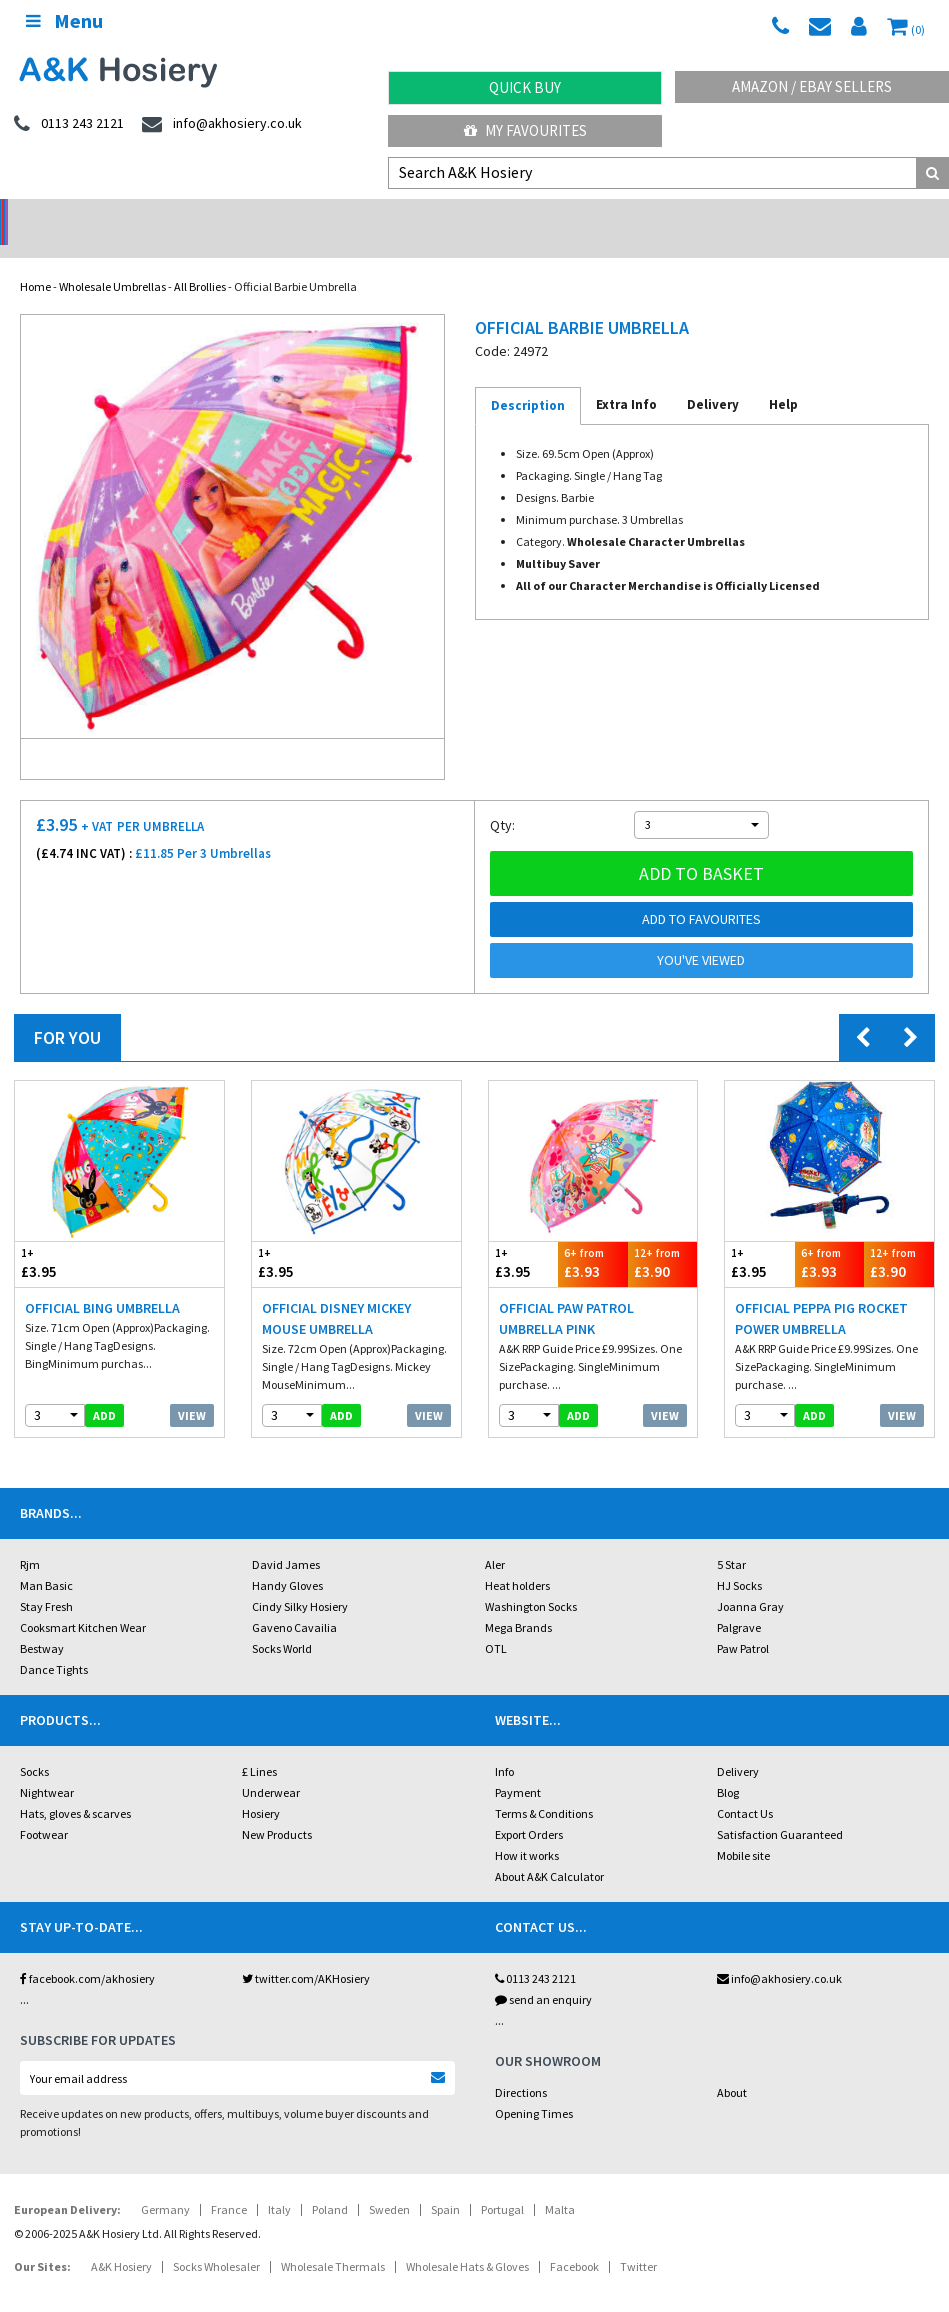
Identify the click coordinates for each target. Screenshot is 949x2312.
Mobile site (743, 1829)
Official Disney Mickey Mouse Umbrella (336, 1292)
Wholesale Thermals (333, 2240)
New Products (277, 1808)
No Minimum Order (118, 215)
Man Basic (46, 1559)
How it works (527, 1829)
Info (504, 1745)
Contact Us (745, 1787)
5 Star (731, 1538)
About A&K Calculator (549, 1850)
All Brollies (200, 260)
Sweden (389, 2183)
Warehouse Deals (593, 215)
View (192, 1389)
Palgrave (739, 1601)
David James (286, 1538)
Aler (495, 1538)
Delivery (738, 1745)
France (229, 2183)
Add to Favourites (701, 893)
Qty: (502, 799)
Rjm (30, 1538)
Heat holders (517, 1559)
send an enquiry (543, 1973)
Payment (518, 1766)
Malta (560, 2183)
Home (35, 260)
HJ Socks (739, 1559)
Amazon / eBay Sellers (812, 86)
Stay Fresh (46, 1580)
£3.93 (593, 1237)
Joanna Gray (750, 1580)
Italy (279, 2183)
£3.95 (67, 1237)
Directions (521, 2066)
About (732, 2066)
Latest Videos (830, 215)
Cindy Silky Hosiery (300, 1580)
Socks (34, 1745)
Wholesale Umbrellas (112, 260)
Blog (728, 1766)
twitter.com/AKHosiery (306, 1952)
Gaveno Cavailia (294, 1601)
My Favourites (525, 130)
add (104, 1389)
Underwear (271, 1766)
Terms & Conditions (544, 1787)
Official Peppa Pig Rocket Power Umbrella (821, 1292)
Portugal (502, 2183)
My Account (355, 215)
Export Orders (529, 1808)
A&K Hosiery (121, 2240)
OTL (496, 1622)
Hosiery (261, 1787)
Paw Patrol (743, 1622)
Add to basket (701, 847)
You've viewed (701, 934)
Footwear (44, 1808)
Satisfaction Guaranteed (780, 1808)
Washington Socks (531, 1580)
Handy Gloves (287, 1559)
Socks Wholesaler (216, 2240)
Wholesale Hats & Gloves (467, 2240)
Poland (330, 2183)
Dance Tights (54, 1643)
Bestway (42, 1622)
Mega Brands (518, 1601)
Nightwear (47, 1766)
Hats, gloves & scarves (75, 1787)
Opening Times (534, 2087)
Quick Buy (525, 87)
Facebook (574, 2240)
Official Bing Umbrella (102, 1282)
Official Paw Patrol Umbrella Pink (566, 1292)
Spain (445, 2183)
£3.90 (663, 1237)
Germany (165, 2183)
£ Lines (259, 1745)
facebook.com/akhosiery (87, 1952)
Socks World (282, 1622)
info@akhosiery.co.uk (779, 1952)
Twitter (638, 2240)
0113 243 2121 (535, 1952)
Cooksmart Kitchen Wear (83, 1601)
